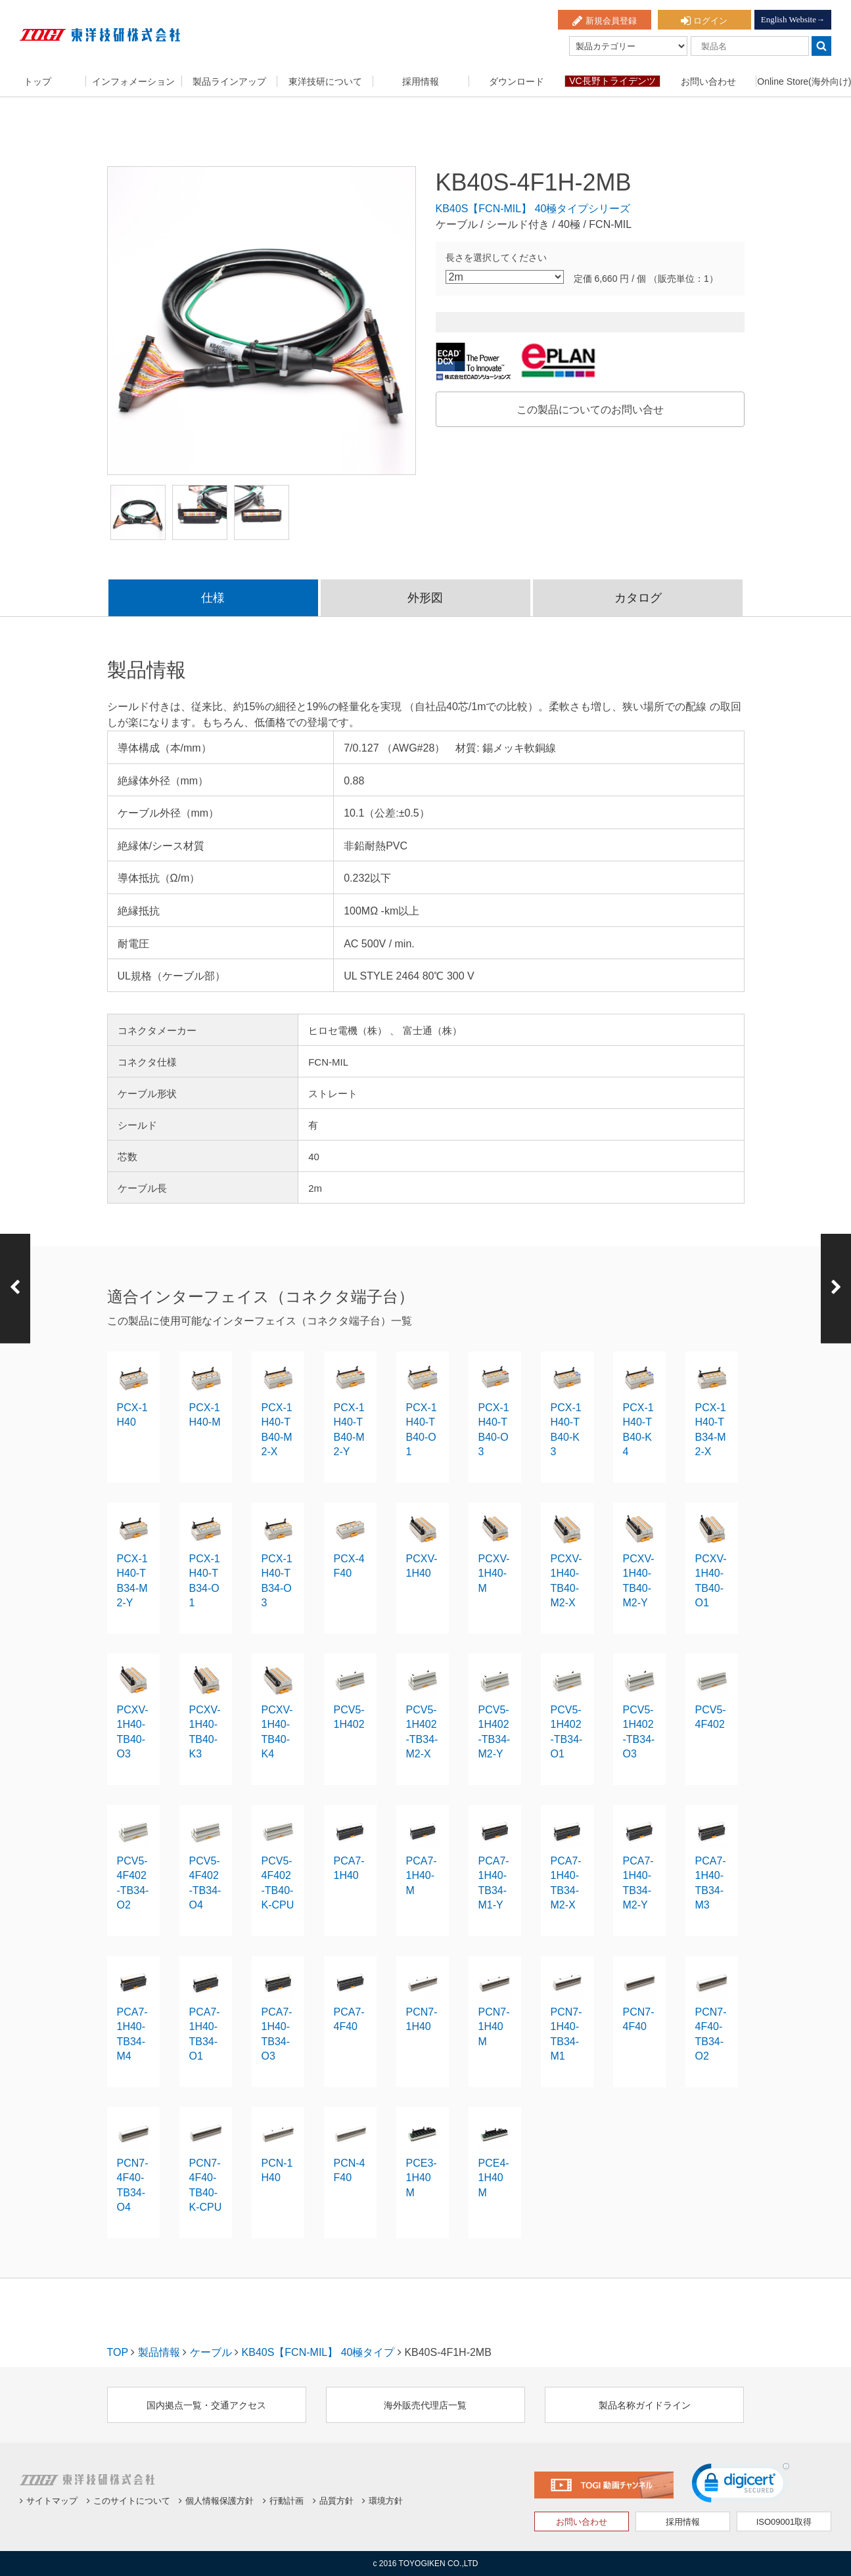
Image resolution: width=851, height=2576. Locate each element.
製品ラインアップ (229, 81)
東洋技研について (325, 81)
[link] (740, 2485)
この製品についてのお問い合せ (590, 409)
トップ (37, 81)
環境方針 (382, 2501)
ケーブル (211, 2352)
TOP (117, 2352)
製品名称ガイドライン (645, 2405)
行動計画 (283, 2501)
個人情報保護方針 (216, 2501)
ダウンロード (516, 81)
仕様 (213, 597)
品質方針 (333, 2501)
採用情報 (420, 81)
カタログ (638, 597)
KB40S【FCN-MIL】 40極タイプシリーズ (533, 208)
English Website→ (793, 19)
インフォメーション (133, 81)
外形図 (425, 597)
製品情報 (159, 2352)
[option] (261, 320)
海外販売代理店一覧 (425, 2405)
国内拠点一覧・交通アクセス (206, 2405)
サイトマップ (49, 2501)
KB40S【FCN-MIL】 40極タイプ (318, 2352)
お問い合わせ (708, 81)
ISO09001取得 (784, 2522)
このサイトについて (128, 2501)
